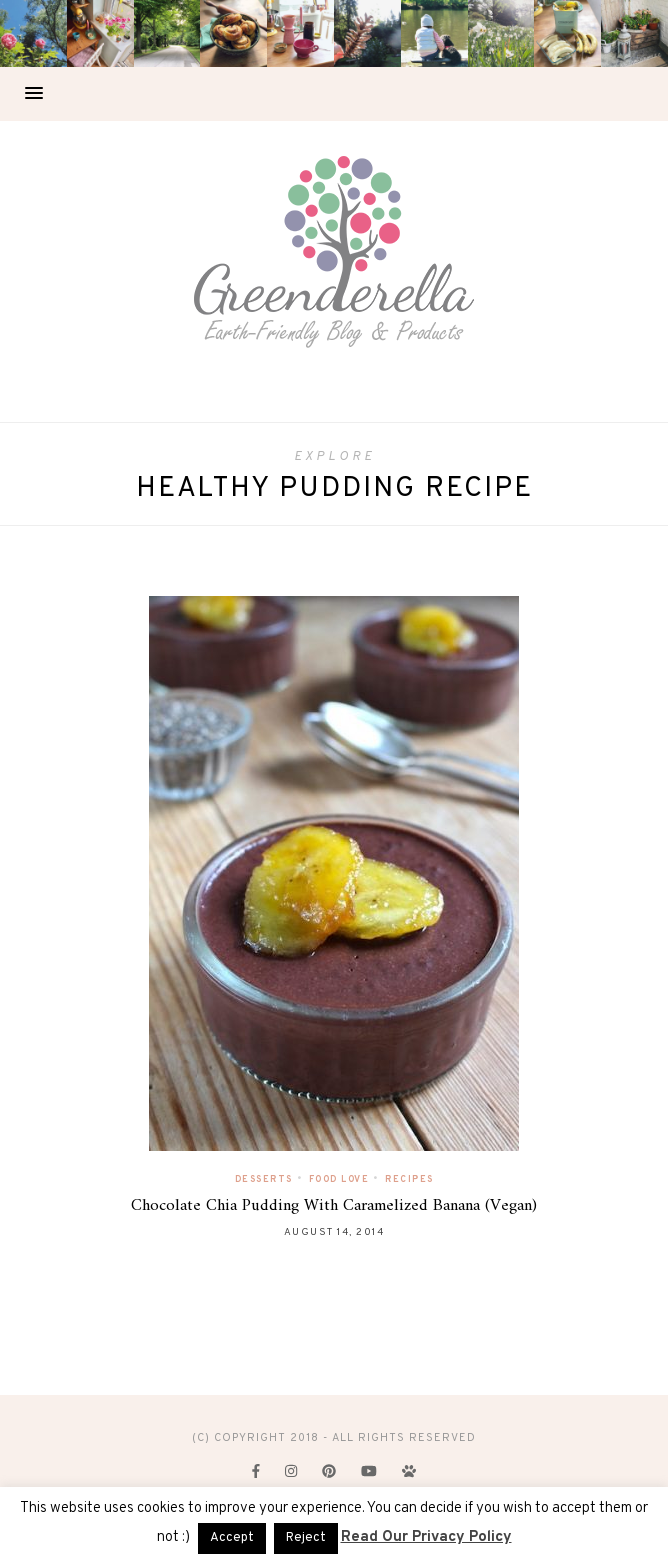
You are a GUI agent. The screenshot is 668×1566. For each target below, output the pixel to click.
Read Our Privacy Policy (426, 1537)
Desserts (264, 1179)
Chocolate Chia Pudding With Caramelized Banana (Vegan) (334, 1206)
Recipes (409, 1179)
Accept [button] (232, 1538)
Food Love (339, 1179)
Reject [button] (306, 1538)
